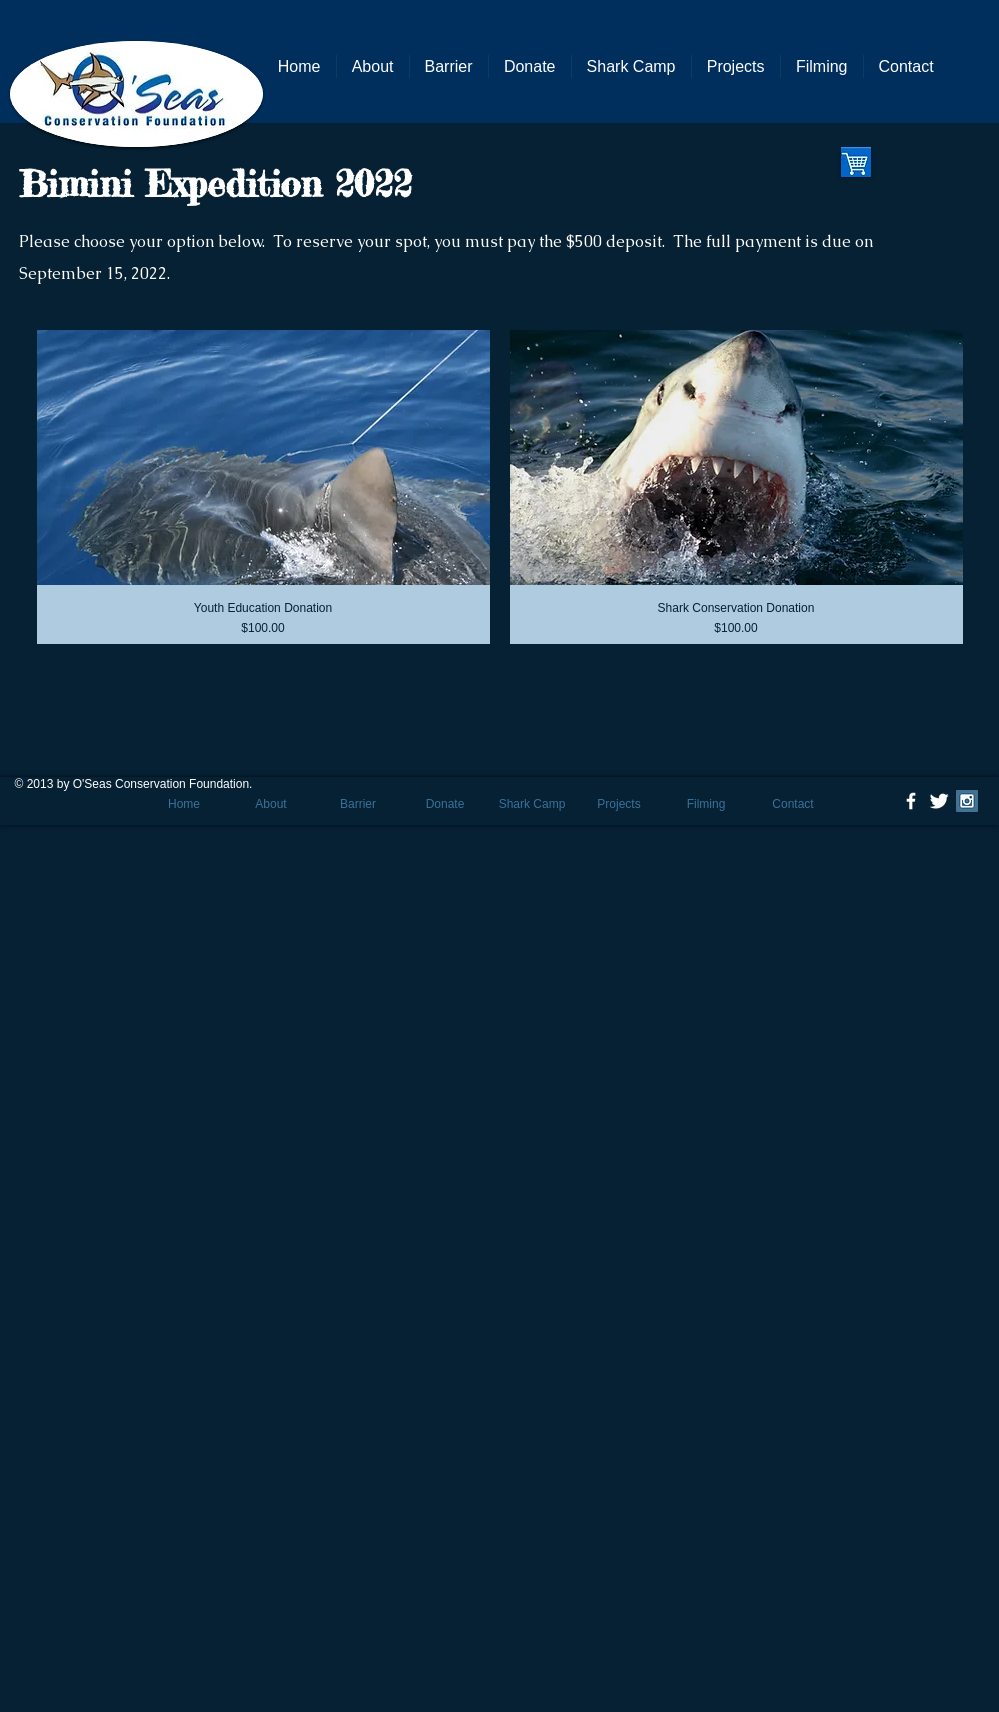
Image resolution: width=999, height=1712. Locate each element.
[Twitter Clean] (939, 801)
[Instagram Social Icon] (967, 801)
